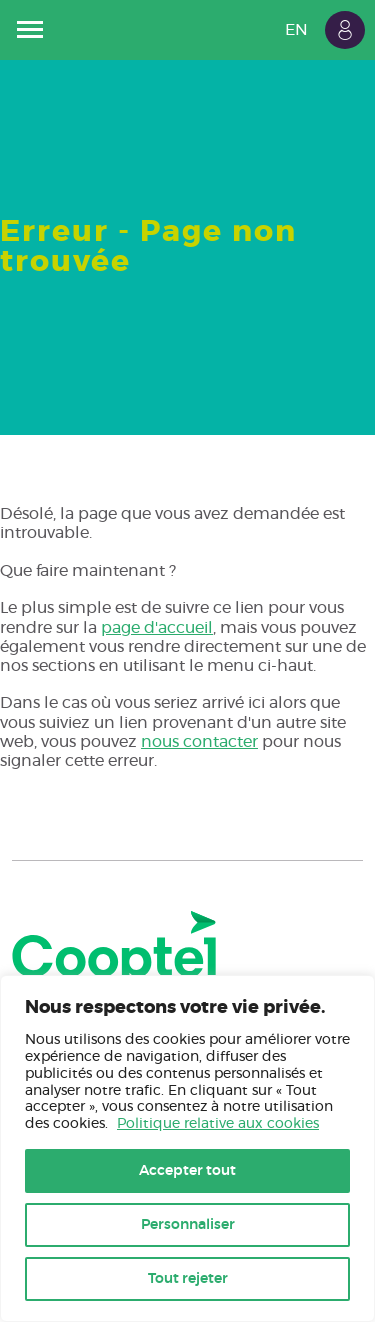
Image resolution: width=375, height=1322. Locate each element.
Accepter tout (187, 1171)
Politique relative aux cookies (218, 1124)
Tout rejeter (188, 1279)
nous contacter (199, 742)
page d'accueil (157, 628)
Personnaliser (188, 1225)
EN (296, 30)
